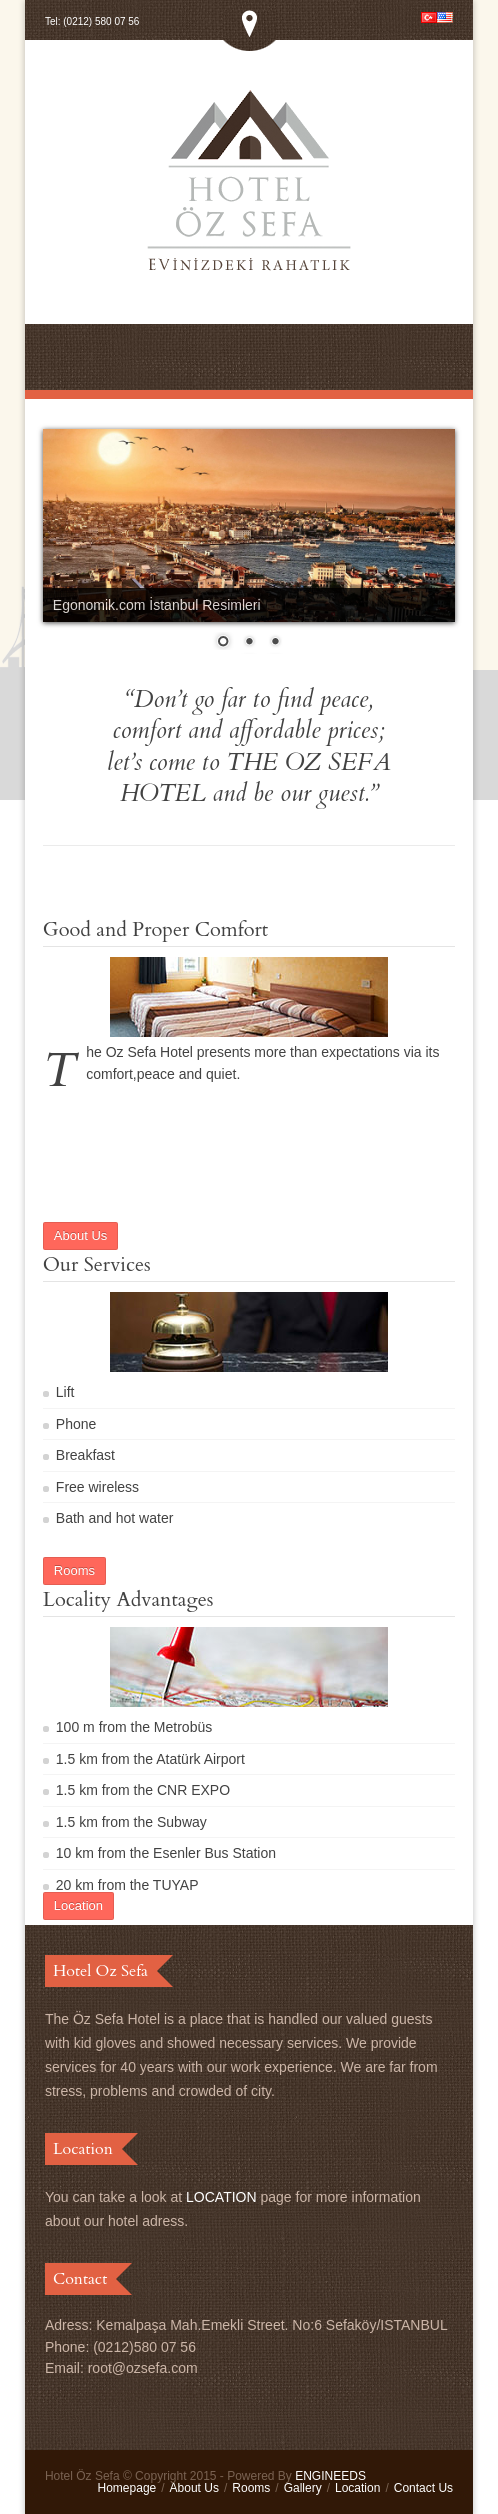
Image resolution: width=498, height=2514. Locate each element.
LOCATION (221, 2197)
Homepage (127, 2488)
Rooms (251, 2488)
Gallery (303, 2488)
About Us (194, 2488)
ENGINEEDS (330, 2476)
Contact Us (423, 2488)
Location (357, 2488)
